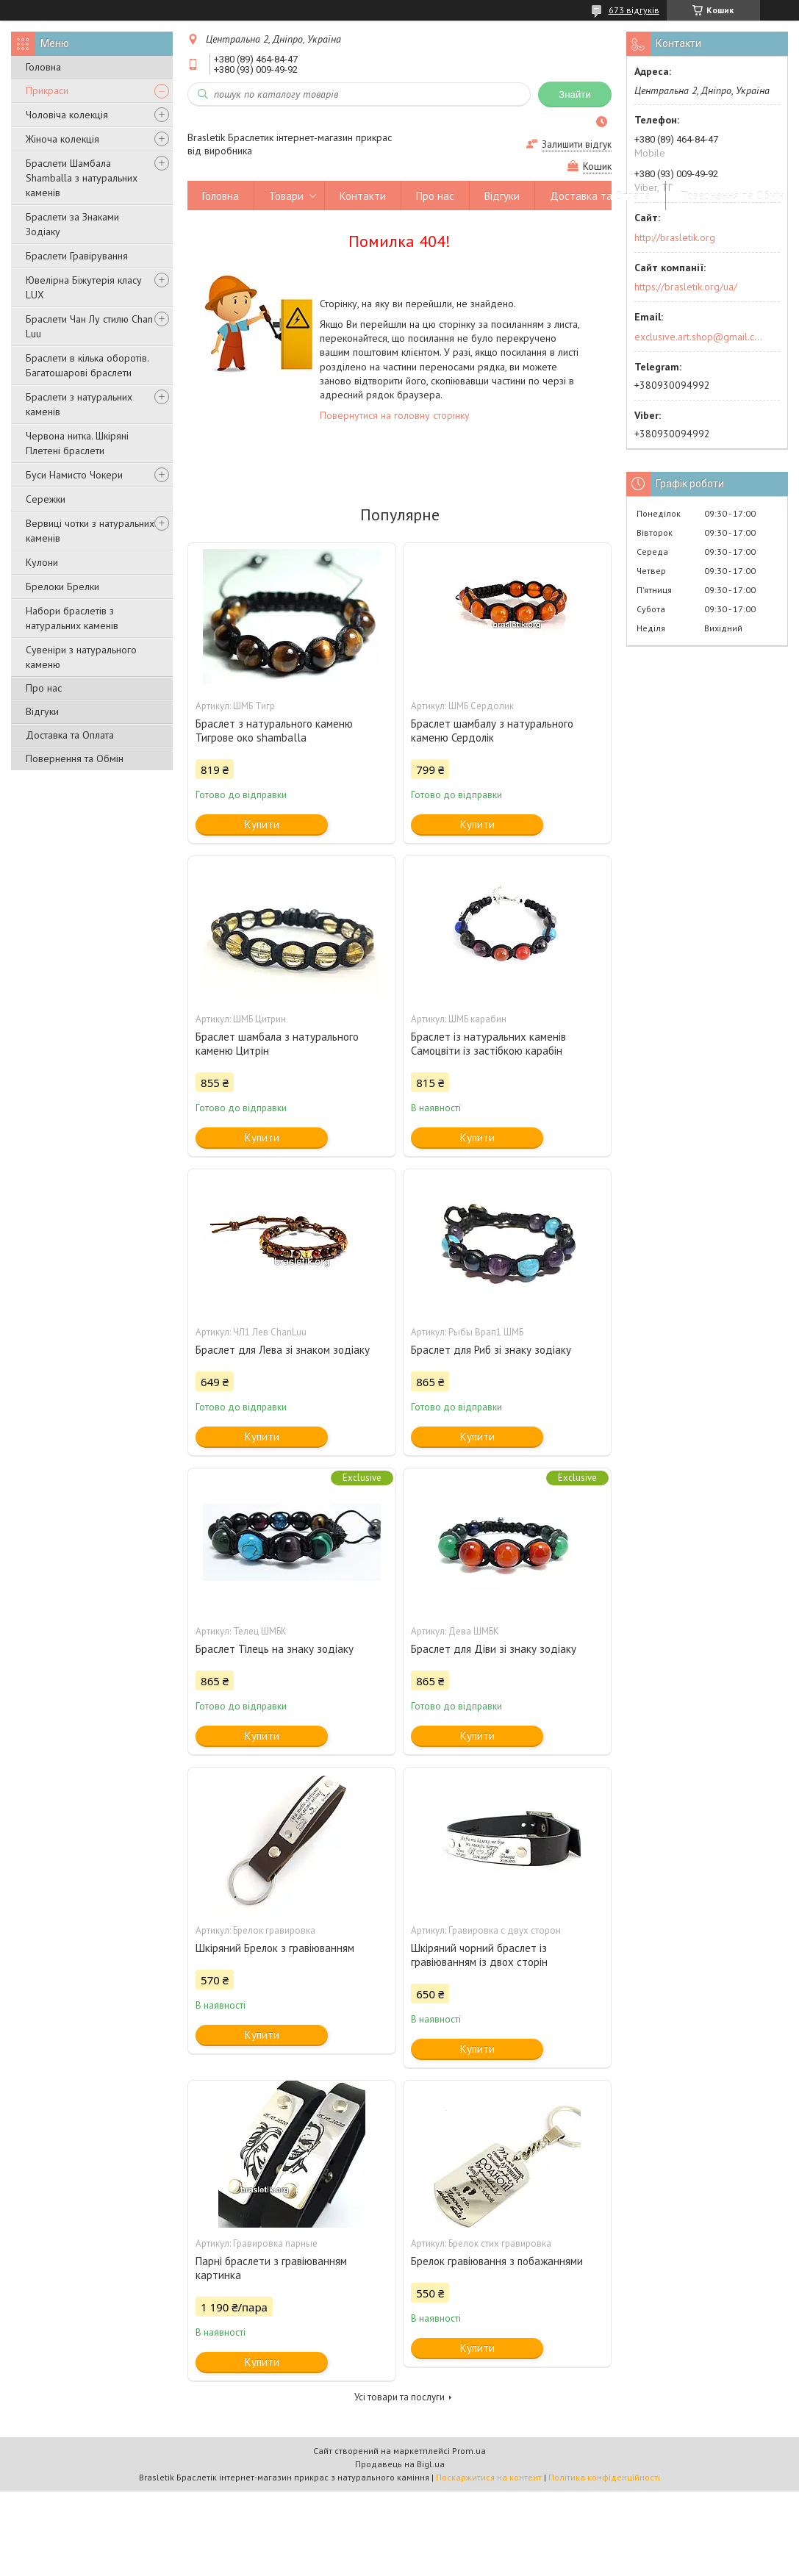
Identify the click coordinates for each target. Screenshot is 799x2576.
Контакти (363, 195)
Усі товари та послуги (399, 2397)
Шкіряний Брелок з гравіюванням (275, 1948)
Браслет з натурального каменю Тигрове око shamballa (274, 731)
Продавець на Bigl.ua (400, 2463)
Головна (43, 66)
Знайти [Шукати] (575, 94)
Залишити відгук (577, 144)
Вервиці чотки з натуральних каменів (90, 531)
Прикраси (47, 90)
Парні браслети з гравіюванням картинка (271, 2268)
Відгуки (42, 711)
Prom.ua (469, 2450)
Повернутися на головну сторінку (395, 415)
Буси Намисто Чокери (74, 474)
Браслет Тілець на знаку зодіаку (275, 1649)
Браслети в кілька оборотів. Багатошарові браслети (87, 365)
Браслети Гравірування (77, 255)
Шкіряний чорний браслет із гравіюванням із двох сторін (479, 1955)
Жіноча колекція (62, 139)
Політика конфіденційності (604, 2477)
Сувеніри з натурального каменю (81, 657)
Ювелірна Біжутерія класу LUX (84, 287)
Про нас (44, 688)
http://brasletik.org (674, 237)
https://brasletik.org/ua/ (685, 286)
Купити (262, 824)
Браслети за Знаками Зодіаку (72, 224)
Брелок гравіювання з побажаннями (497, 2261)
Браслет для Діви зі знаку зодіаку (493, 1649)
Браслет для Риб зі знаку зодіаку (491, 1350)
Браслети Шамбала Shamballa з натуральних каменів (81, 178)
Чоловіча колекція (67, 114)
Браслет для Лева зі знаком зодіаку (283, 1350)
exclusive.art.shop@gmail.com (698, 336)
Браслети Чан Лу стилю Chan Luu (89, 326)
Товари (286, 195)
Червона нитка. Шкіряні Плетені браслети (77, 443)
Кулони (42, 562)
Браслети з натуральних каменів (79, 404)
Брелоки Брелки (62, 586)
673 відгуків (634, 9)
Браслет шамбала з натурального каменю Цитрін (277, 1044)
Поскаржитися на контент (489, 2477)
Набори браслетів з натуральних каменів (72, 618)
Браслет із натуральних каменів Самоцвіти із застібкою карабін (488, 1044)
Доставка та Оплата (70, 735)
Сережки (45, 499)
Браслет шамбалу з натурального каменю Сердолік (492, 731)
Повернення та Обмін (74, 758)
